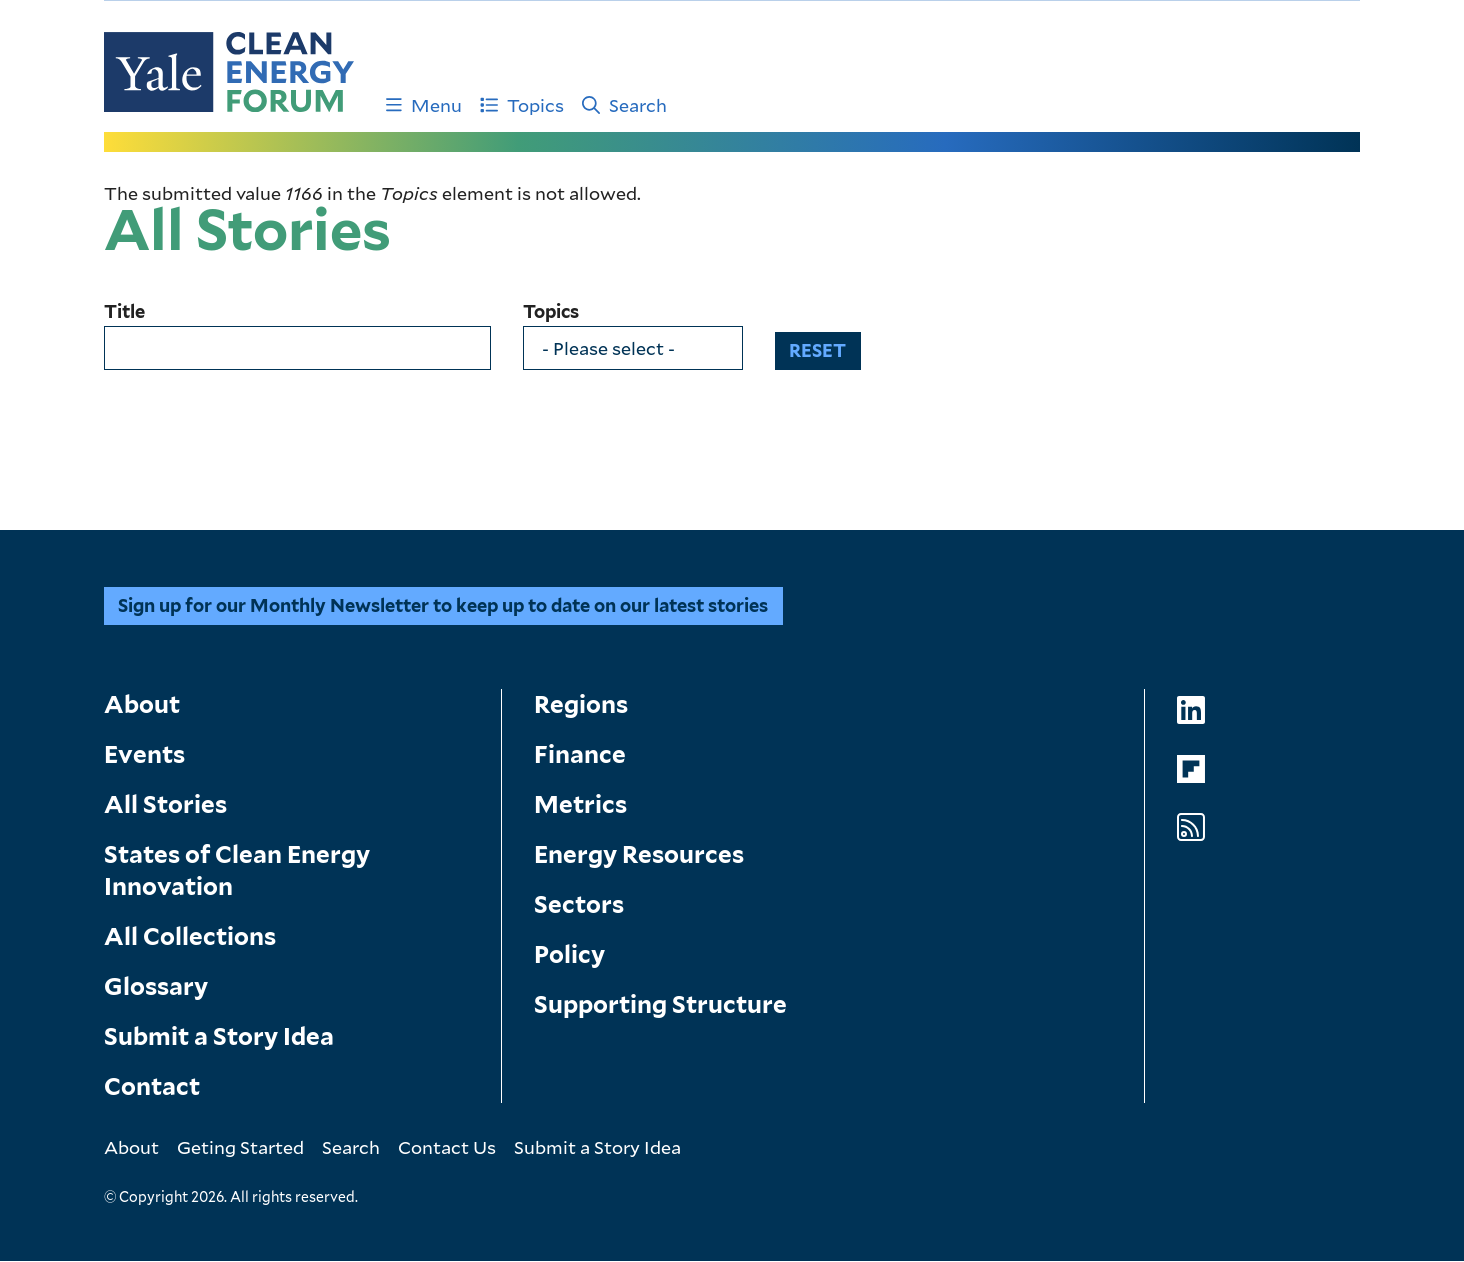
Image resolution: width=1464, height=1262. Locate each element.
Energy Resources (639, 854)
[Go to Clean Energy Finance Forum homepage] (229, 72)
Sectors (579, 904)
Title (124, 312)
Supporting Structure (660, 1004)
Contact (152, 1086)
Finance (580, 754)
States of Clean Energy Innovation (237, 870)
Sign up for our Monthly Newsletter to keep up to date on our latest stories (443, 605)
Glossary (156, 986)
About (142, 704)
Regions (581, 704)
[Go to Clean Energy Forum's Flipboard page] (1191, 769)
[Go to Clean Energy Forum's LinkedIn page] (1191, 710)
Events (144, 754)
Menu (424, 105)
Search (624, 105)
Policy (569, 954)
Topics (522, 105)
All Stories (165, 804)
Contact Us (447, 1147)
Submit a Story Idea (219, 1036)
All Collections (190, 936)
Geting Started (240, 1147)
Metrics (580, 804)
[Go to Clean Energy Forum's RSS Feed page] (1191, 827)
